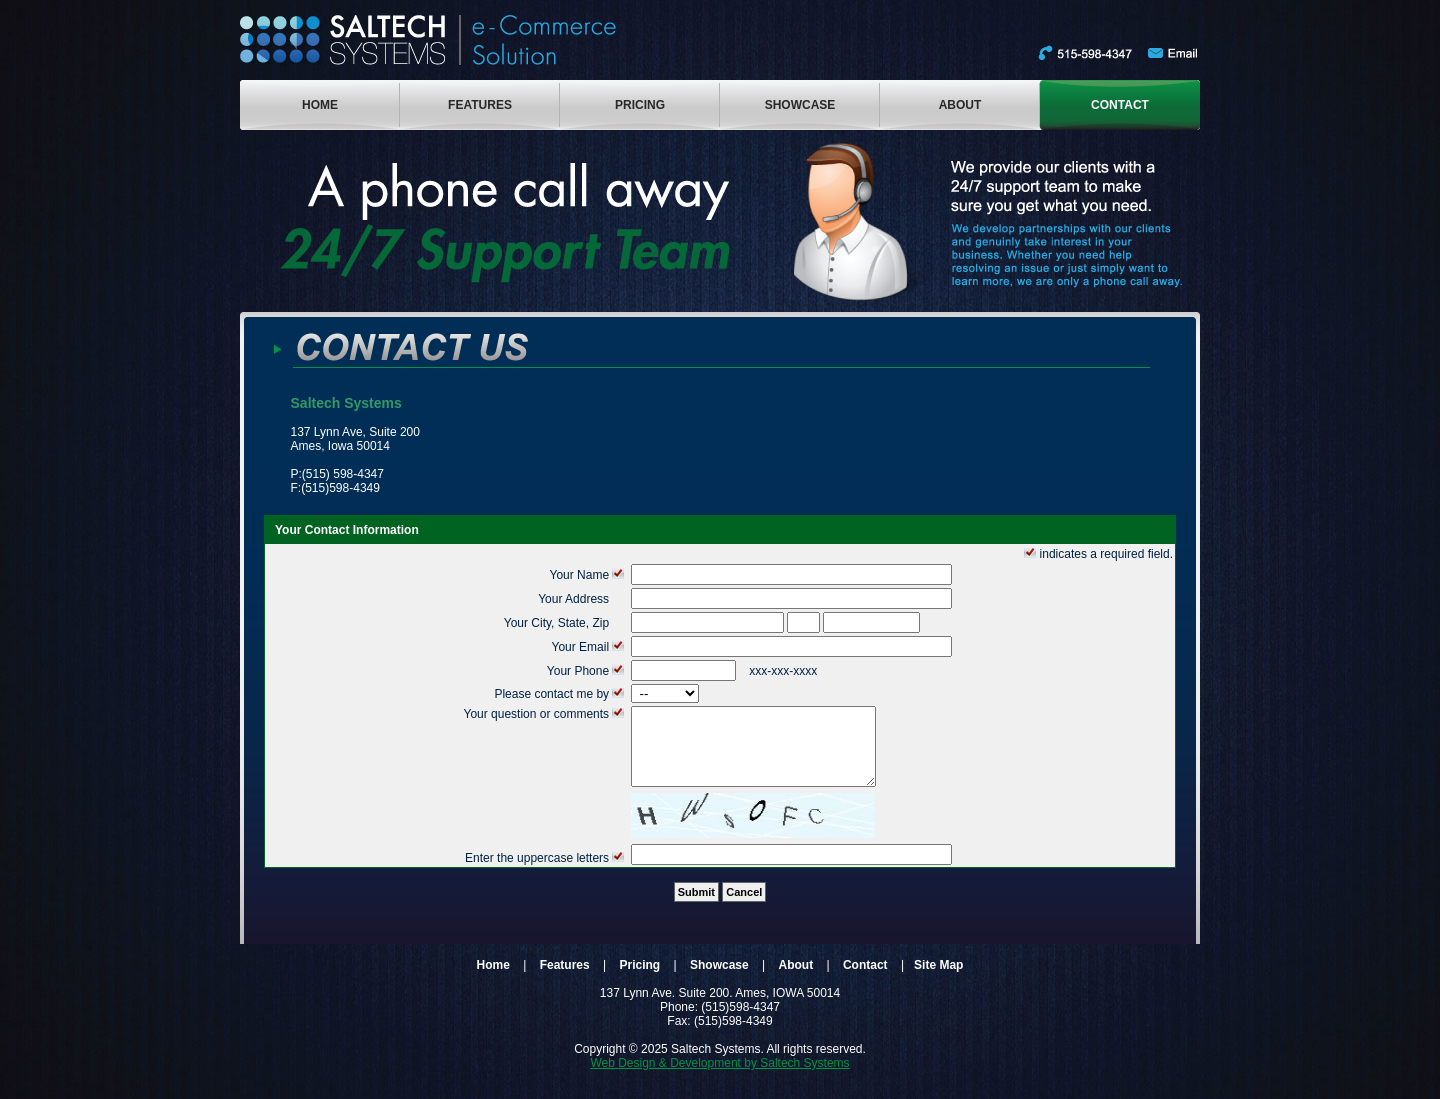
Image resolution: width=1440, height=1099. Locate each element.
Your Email (590, 647)
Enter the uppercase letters (546, 873)
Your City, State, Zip (566, 623)
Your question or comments (545, 714)
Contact (865, 980)
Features (565, 980)
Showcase (719, 980)
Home (493, 980)
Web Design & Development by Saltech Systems (719, 1078)
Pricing (640, 980)
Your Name (589, 575)
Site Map (938, 980)
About (796, 980)
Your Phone (587, 671)
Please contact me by (560, 694)
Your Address (583, 599)
